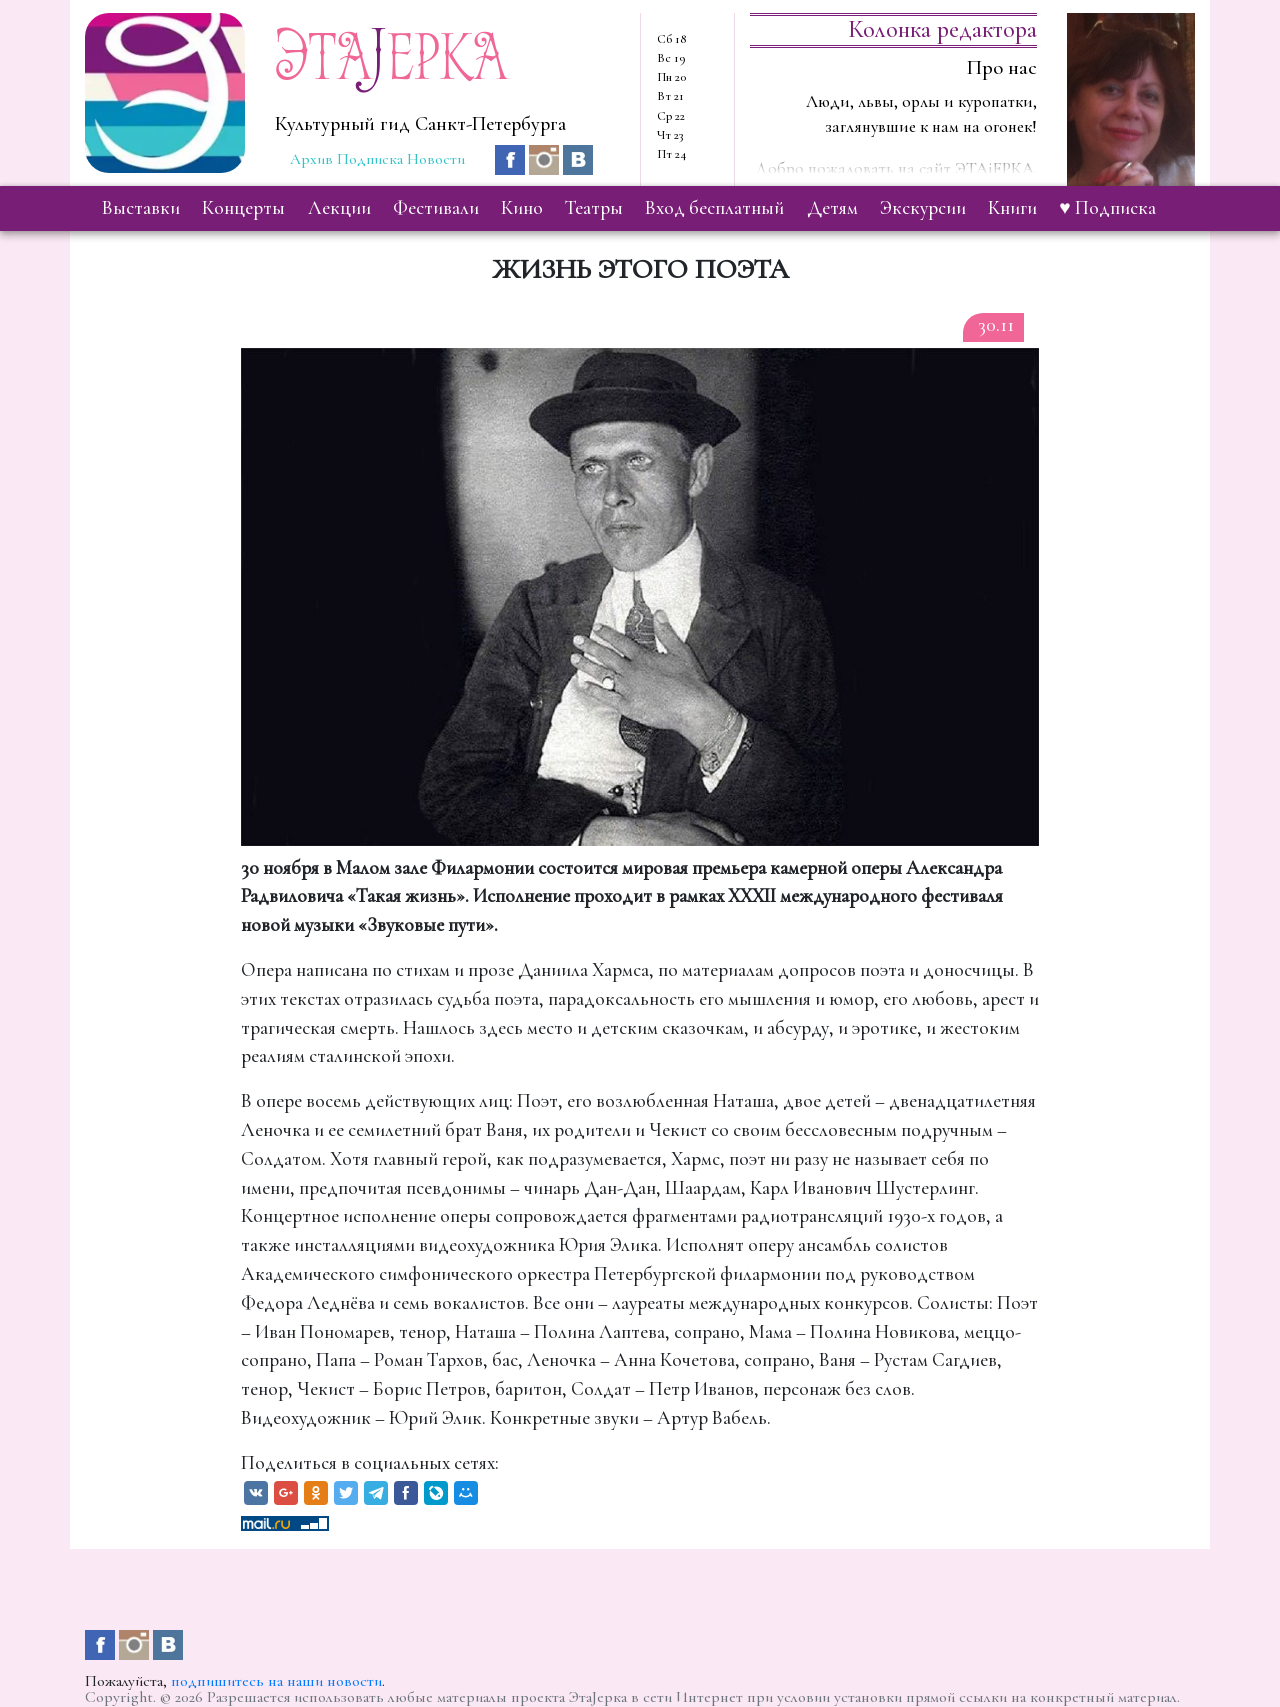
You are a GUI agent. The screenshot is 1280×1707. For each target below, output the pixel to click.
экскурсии (923, 208)
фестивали (436, 208)
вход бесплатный (714, 208)
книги (1012, 208)
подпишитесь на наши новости (276, 1681)
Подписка (370, 159)
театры (594, 208)
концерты (243, 208)
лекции (339, 208)
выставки (141, 208)
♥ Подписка (1107, 208)
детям (832, 208)
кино (522, 208)
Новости (436, 159)
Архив (311, 159)
